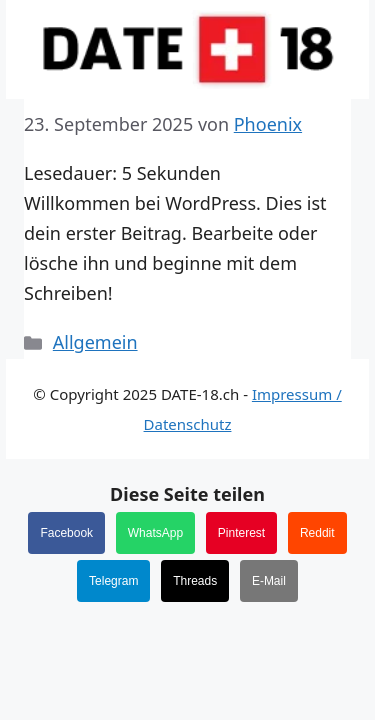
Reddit (317, 533)
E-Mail (269, 581)
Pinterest (241, 533)
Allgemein (95, 342)
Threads (195, 581)
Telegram (113, 581)
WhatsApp (155, 533)
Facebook (66, 533)
